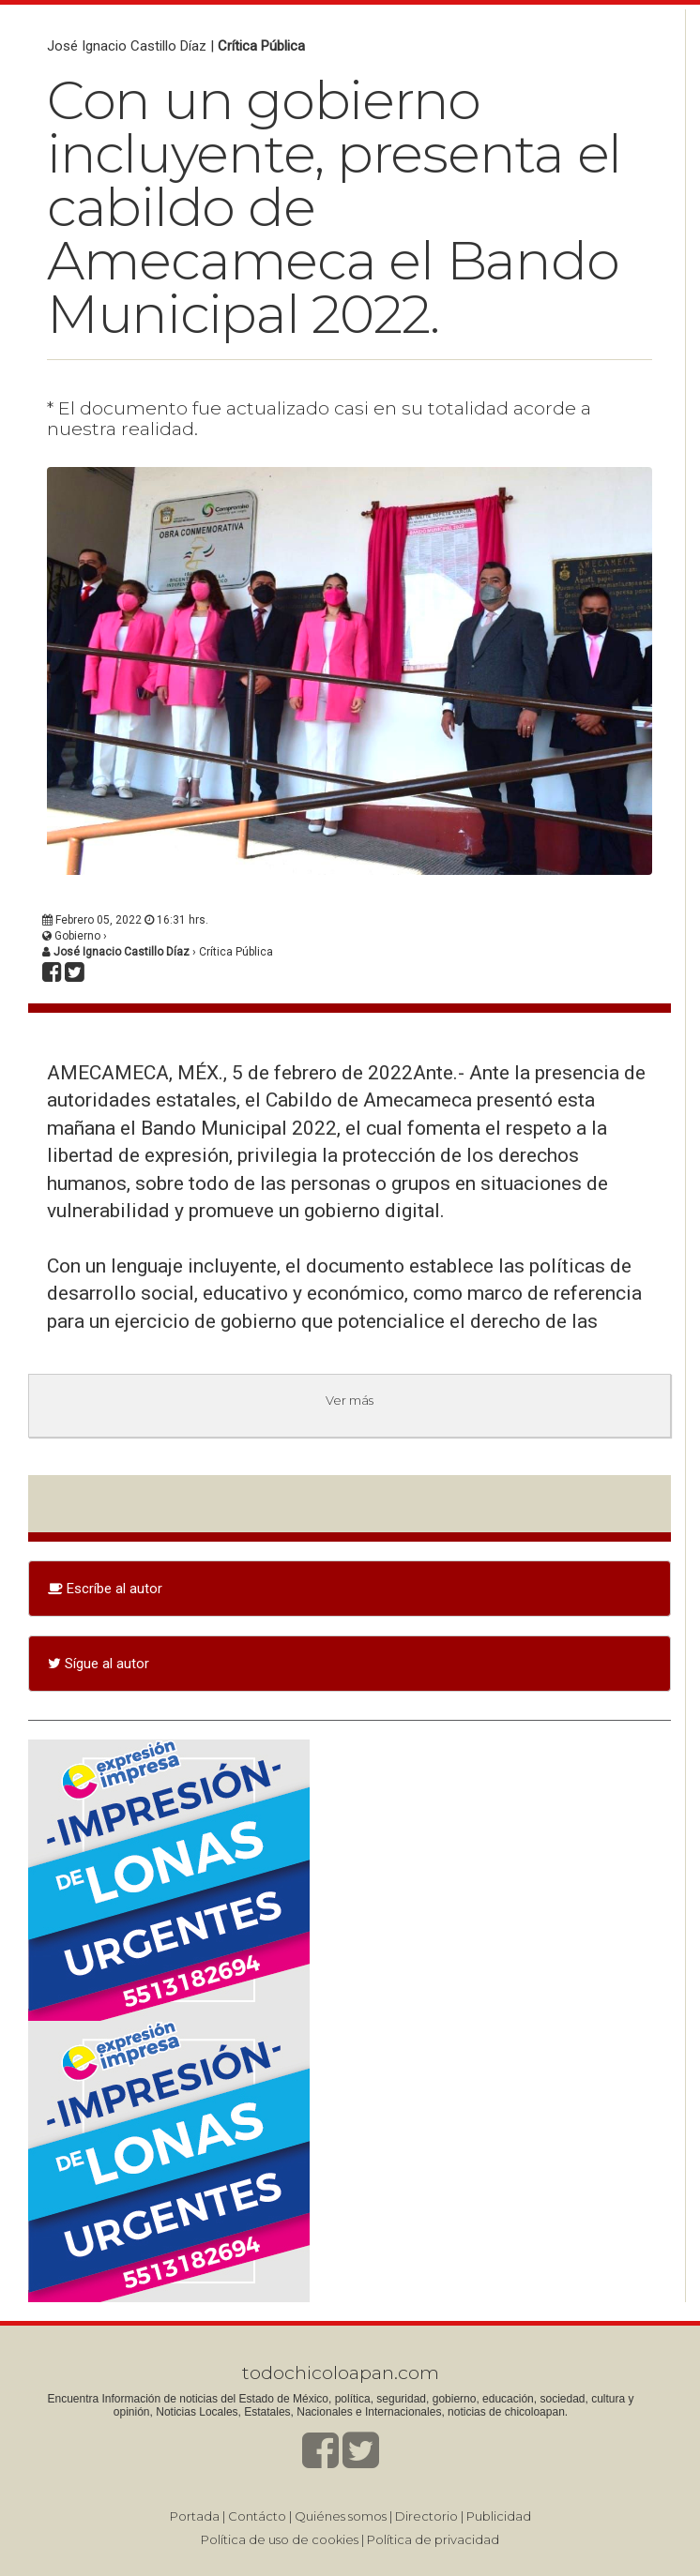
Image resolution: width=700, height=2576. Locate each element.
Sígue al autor (98, 1663)
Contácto (257, 2515)
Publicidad (498, 2515)
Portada (195, 2515)
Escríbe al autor (105, 1588)
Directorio (426, 2515)
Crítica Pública (261, 46)
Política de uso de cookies (279, 2539)
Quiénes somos (341, 2515)
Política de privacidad (433, 2539)
